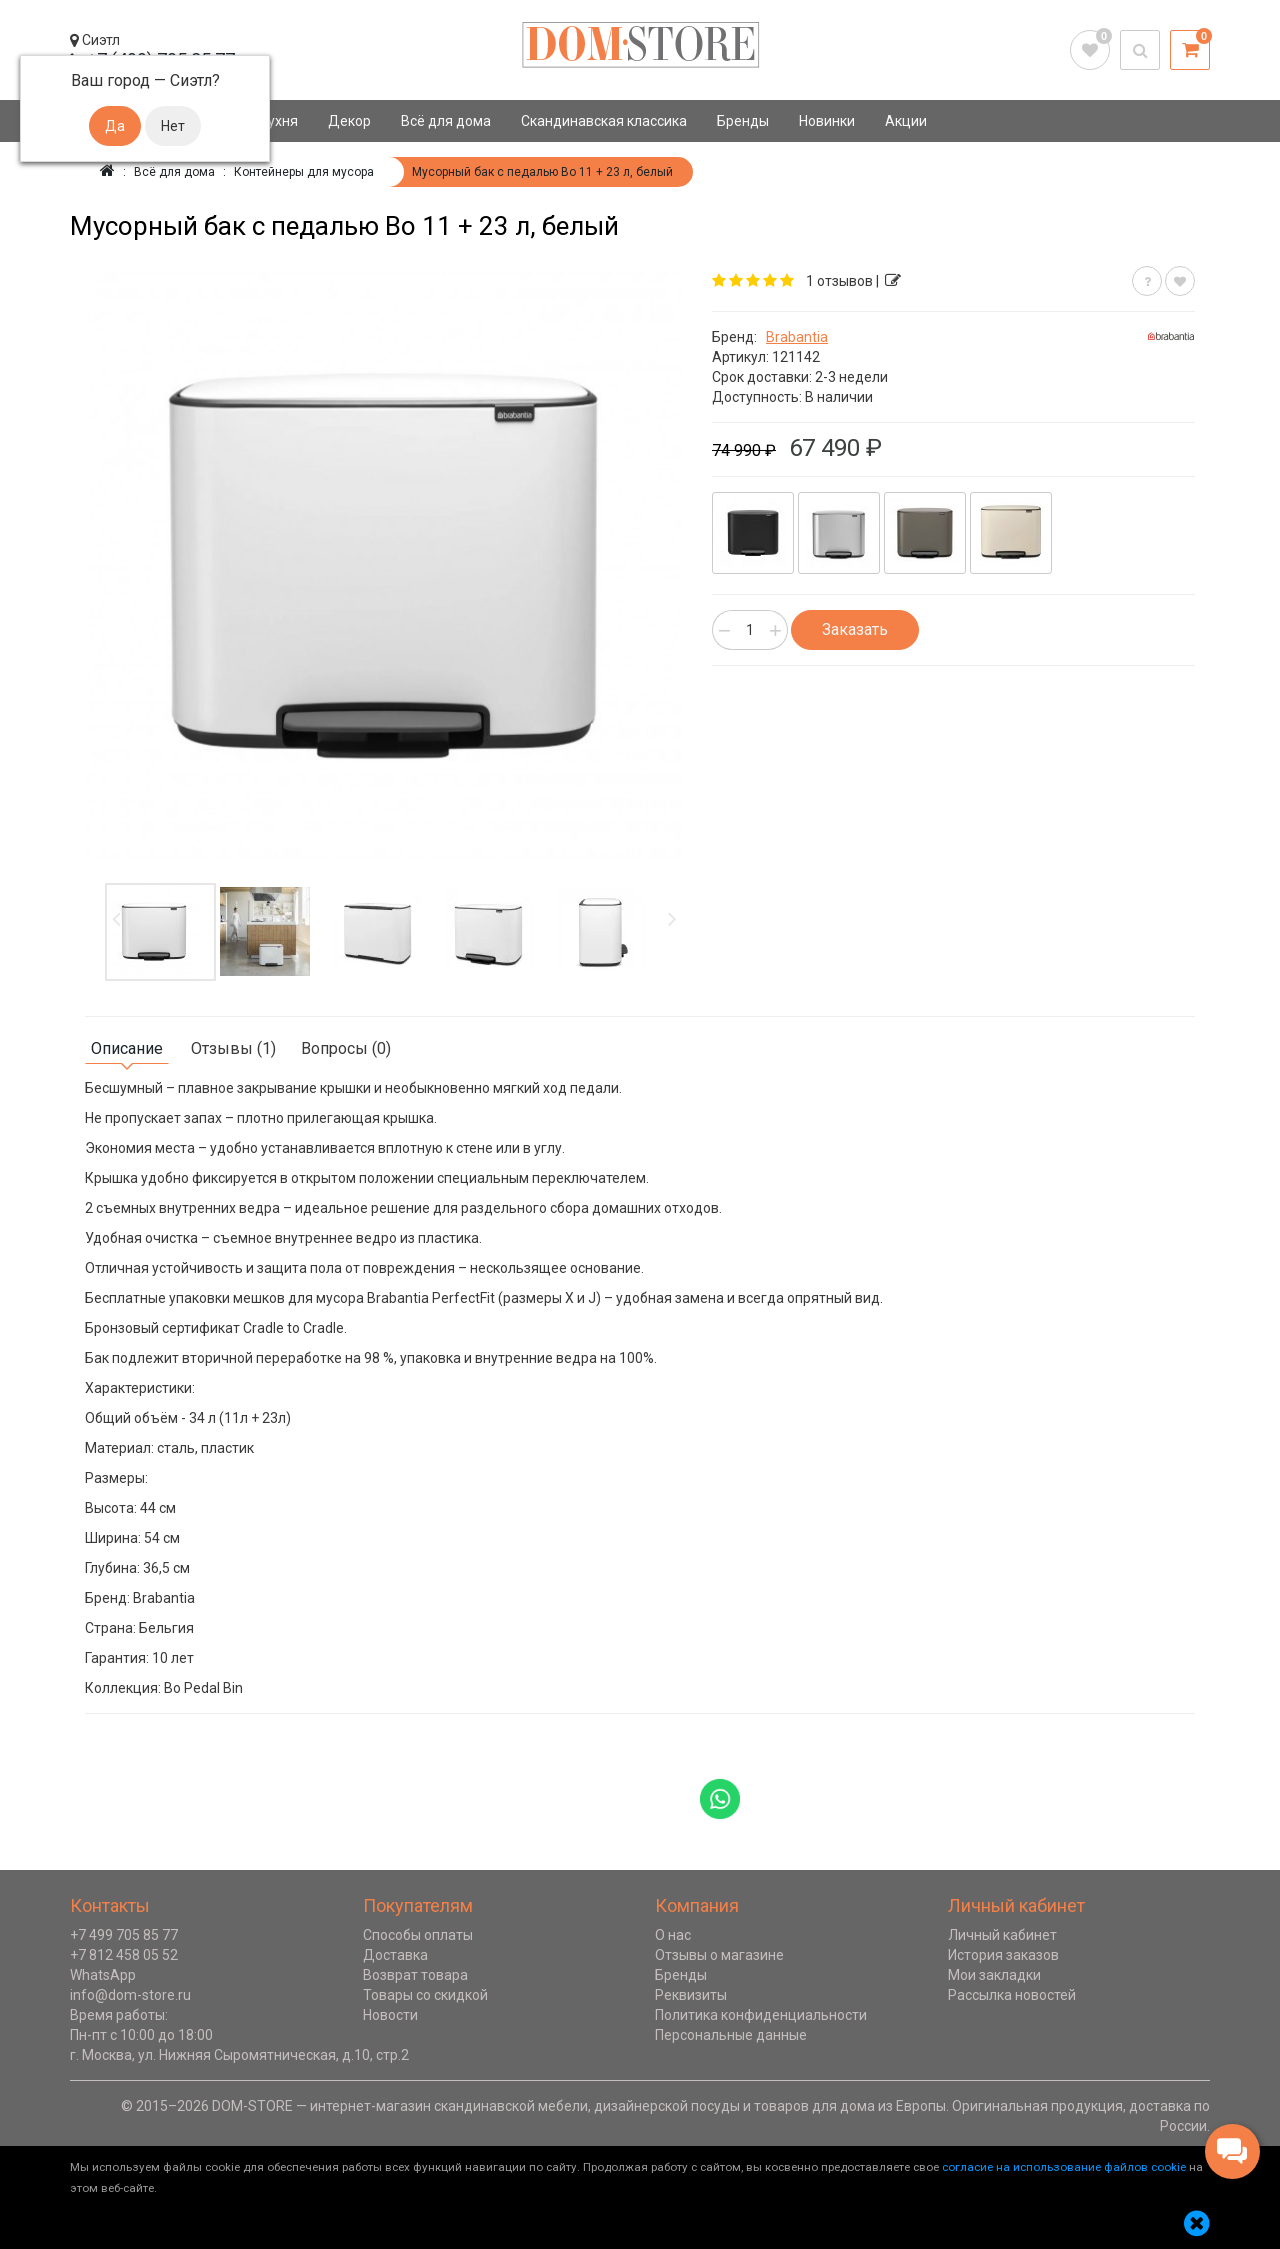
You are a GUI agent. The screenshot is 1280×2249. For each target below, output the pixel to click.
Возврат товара (415, 1975)
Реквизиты (691, 1995)
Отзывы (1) (233, 1048)
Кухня (278, 121)
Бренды (743, 121)
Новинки (827, 121)
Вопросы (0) (346, 1048)
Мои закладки (994, 1975)
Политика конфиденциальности (761, 2015)
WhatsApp (103, 1975)
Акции (906, 121)
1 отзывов (839, 281)
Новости (390, 2015)
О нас (673, 1935)
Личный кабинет (1002, 1935)
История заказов (1003, 1955)
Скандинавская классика (604, 121)
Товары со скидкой (425, 1995)
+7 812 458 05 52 (124, 1955)
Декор (349, 121)
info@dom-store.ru (130, 1995)
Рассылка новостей (1012, 1995)
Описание (127, 1048)
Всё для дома (446, 121)
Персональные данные (731, 2035)
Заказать (855, 629)
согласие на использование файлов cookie (1064, 2167)
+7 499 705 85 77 (124, 1935)
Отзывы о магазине (719, 1955)
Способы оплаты (418, 1935)
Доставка (395, 1955)
